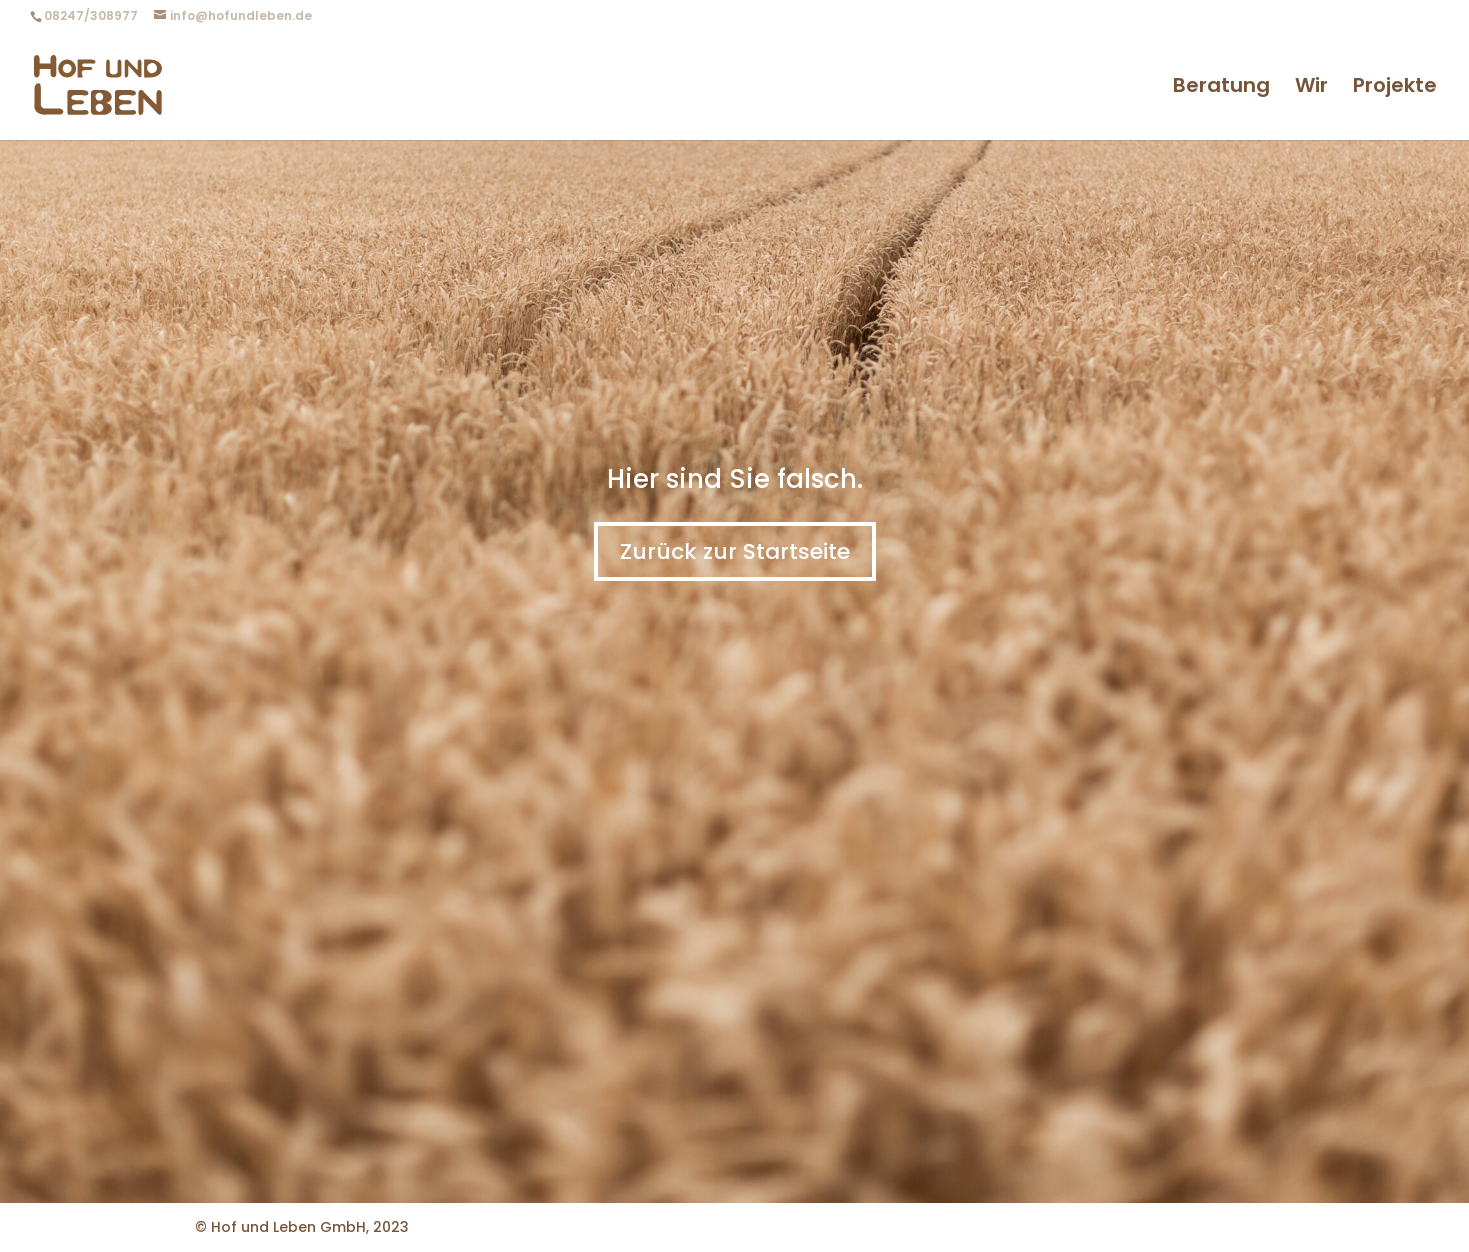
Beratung (1221, 88)
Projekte (1395, 88)
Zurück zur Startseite (735, 551)
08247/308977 (91, 15)
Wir (1311, 88)
